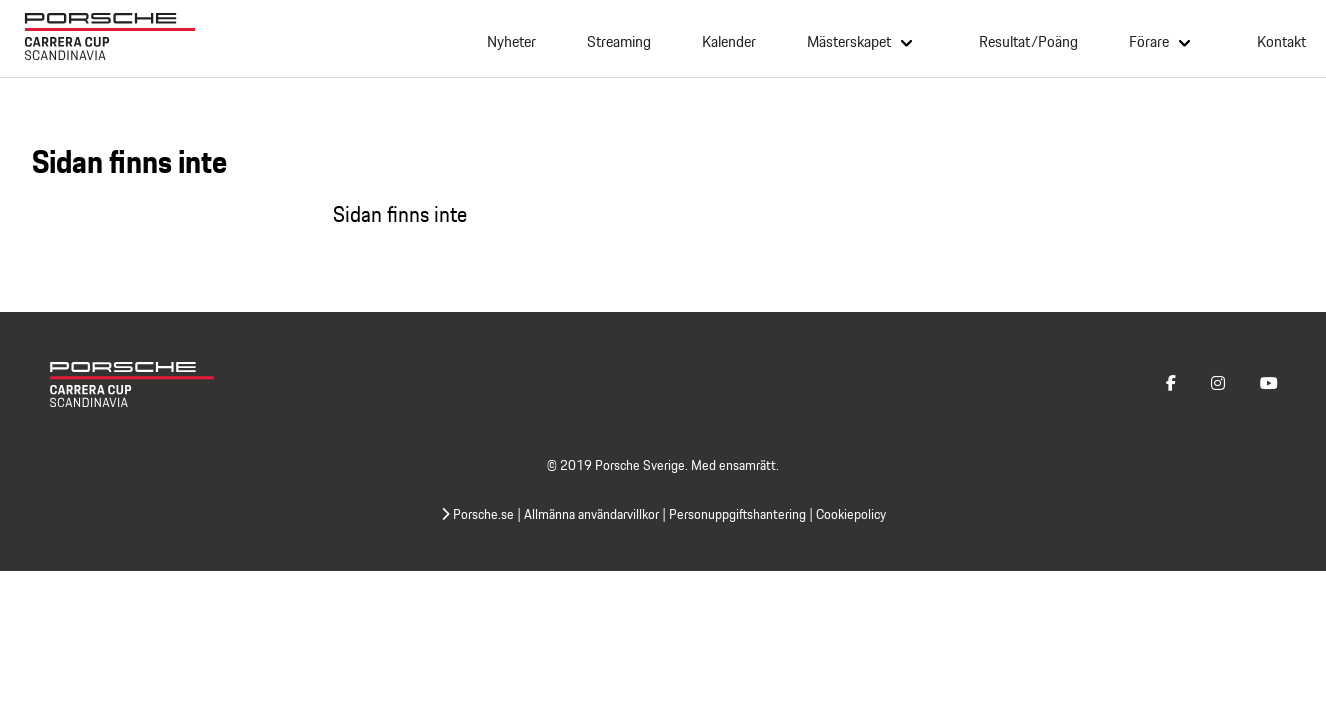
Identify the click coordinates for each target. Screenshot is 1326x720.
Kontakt (1281, 42)
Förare (1149, 41)
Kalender (729, 42)
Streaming (619, 42)
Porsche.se (477, 514)
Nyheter (511, 42)
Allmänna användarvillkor (591, 514)
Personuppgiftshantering (737, 514)
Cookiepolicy (851, 514)
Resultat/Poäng (1028, 42)
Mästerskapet (849, 41)
